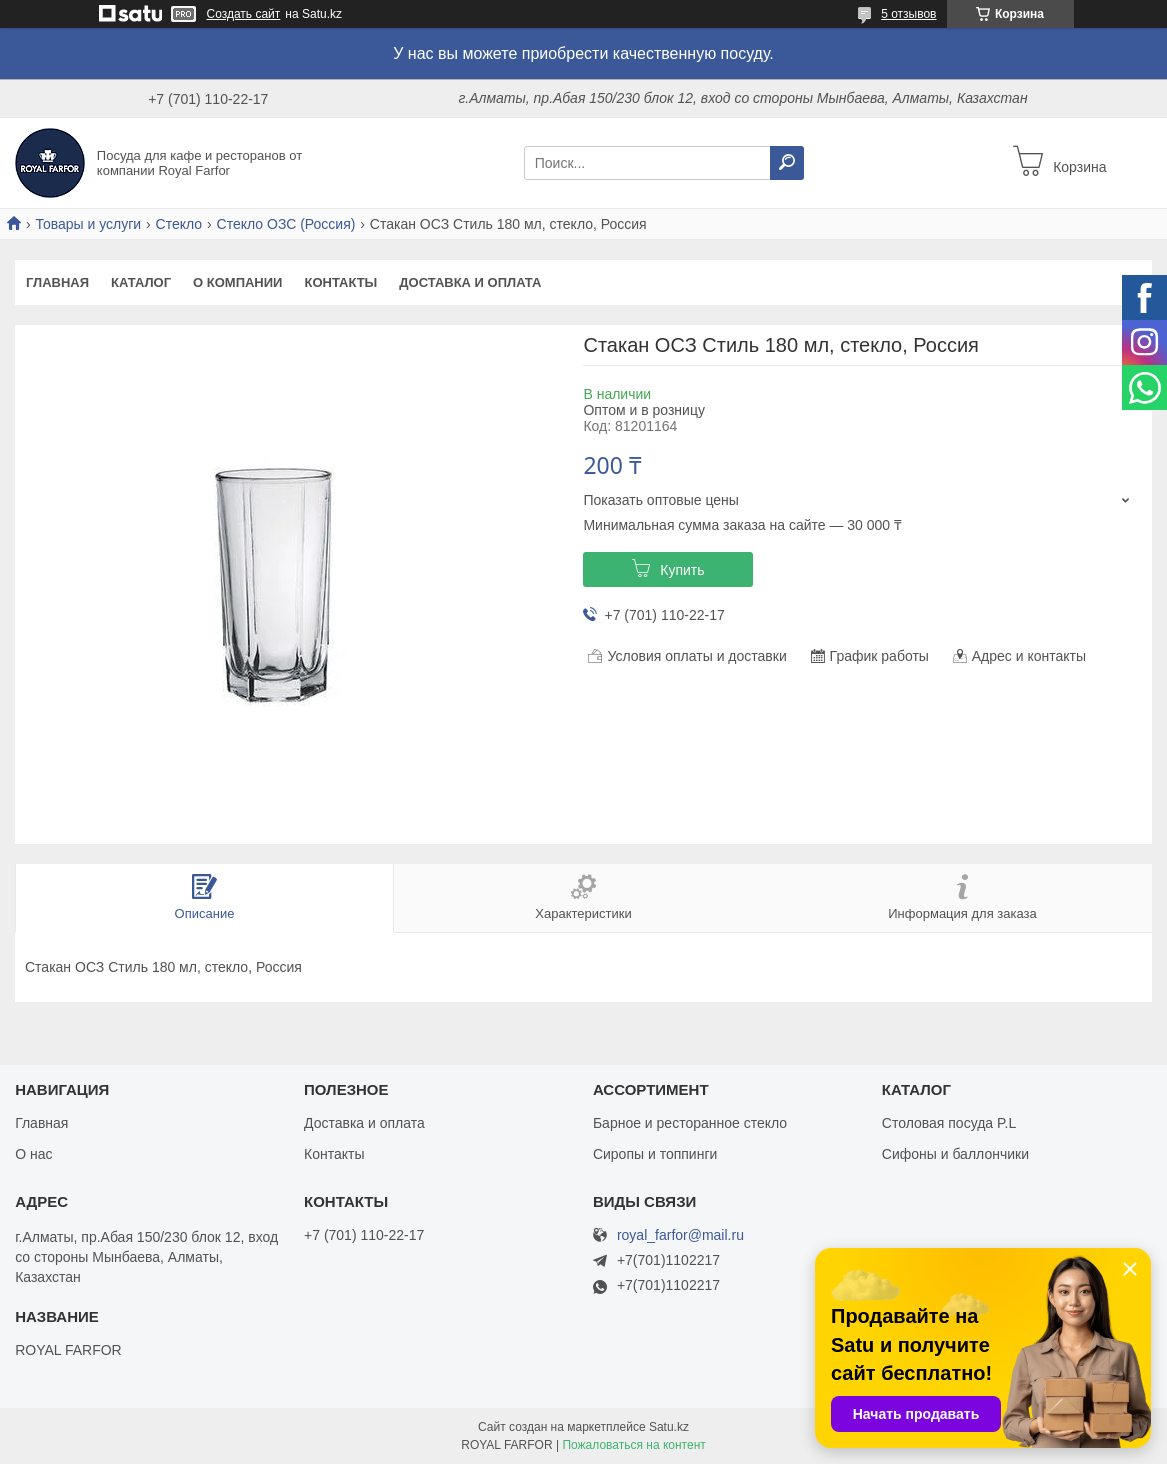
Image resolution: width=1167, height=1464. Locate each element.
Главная (57, 282)
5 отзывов (908, 14)
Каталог (141, 282)
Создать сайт (244, 14)
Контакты (340, 282)
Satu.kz (669, 1427)
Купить (682, 570)
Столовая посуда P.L (949, 1123)
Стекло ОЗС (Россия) (286, 224)
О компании (237, 282)
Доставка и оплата (470, 282)
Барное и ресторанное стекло (690, 1123)
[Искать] (787, 163)
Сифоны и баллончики (955, 1154)
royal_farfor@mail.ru (680, 1235)
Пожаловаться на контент (633, 1445)
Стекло (179, 224)
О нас (33, 1154)
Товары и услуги (88, 224)
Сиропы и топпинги (655, 1154)
